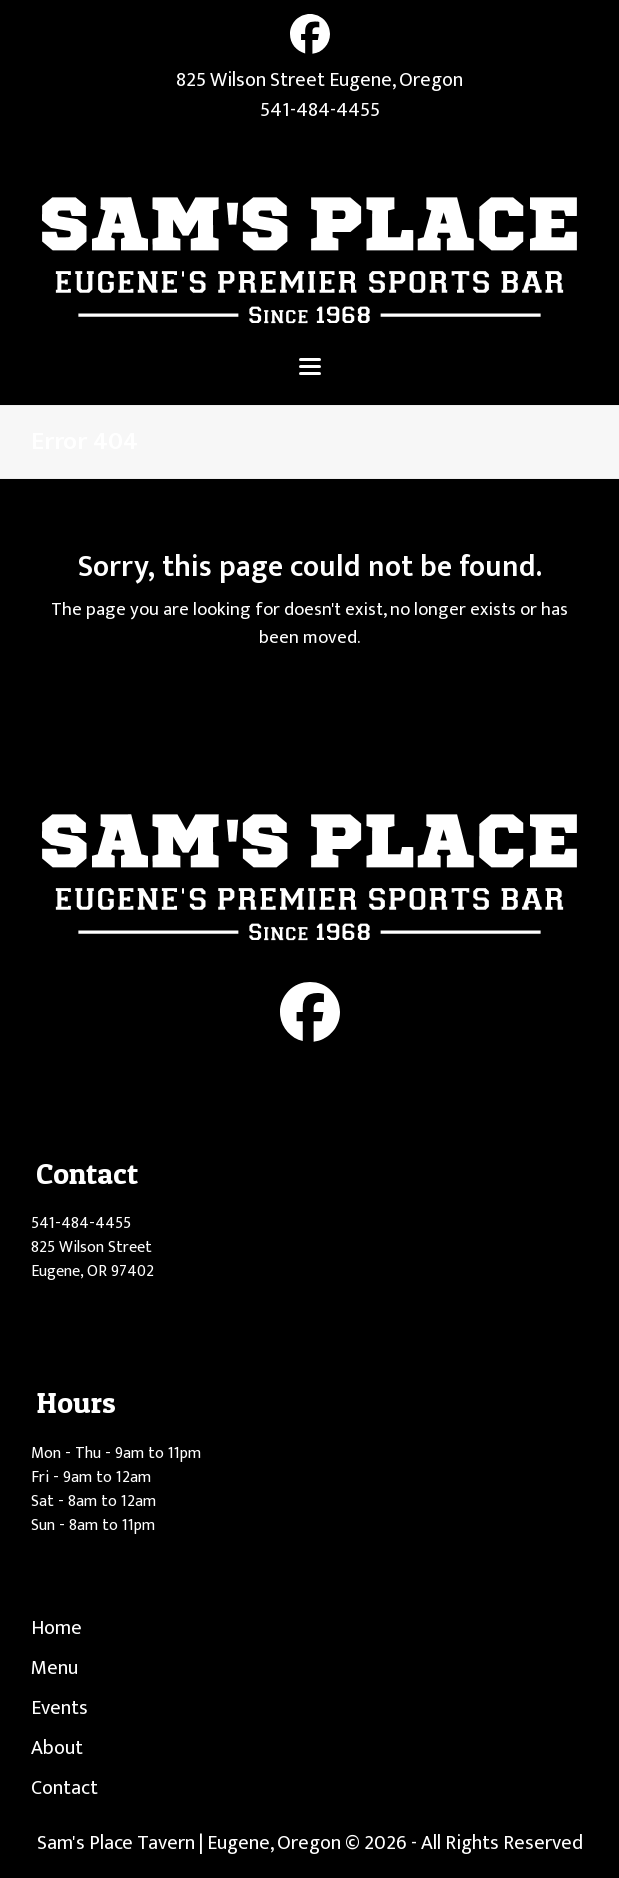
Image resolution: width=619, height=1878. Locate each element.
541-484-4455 (320, 110)
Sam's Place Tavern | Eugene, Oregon (189, 1843)
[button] (310, 366)
